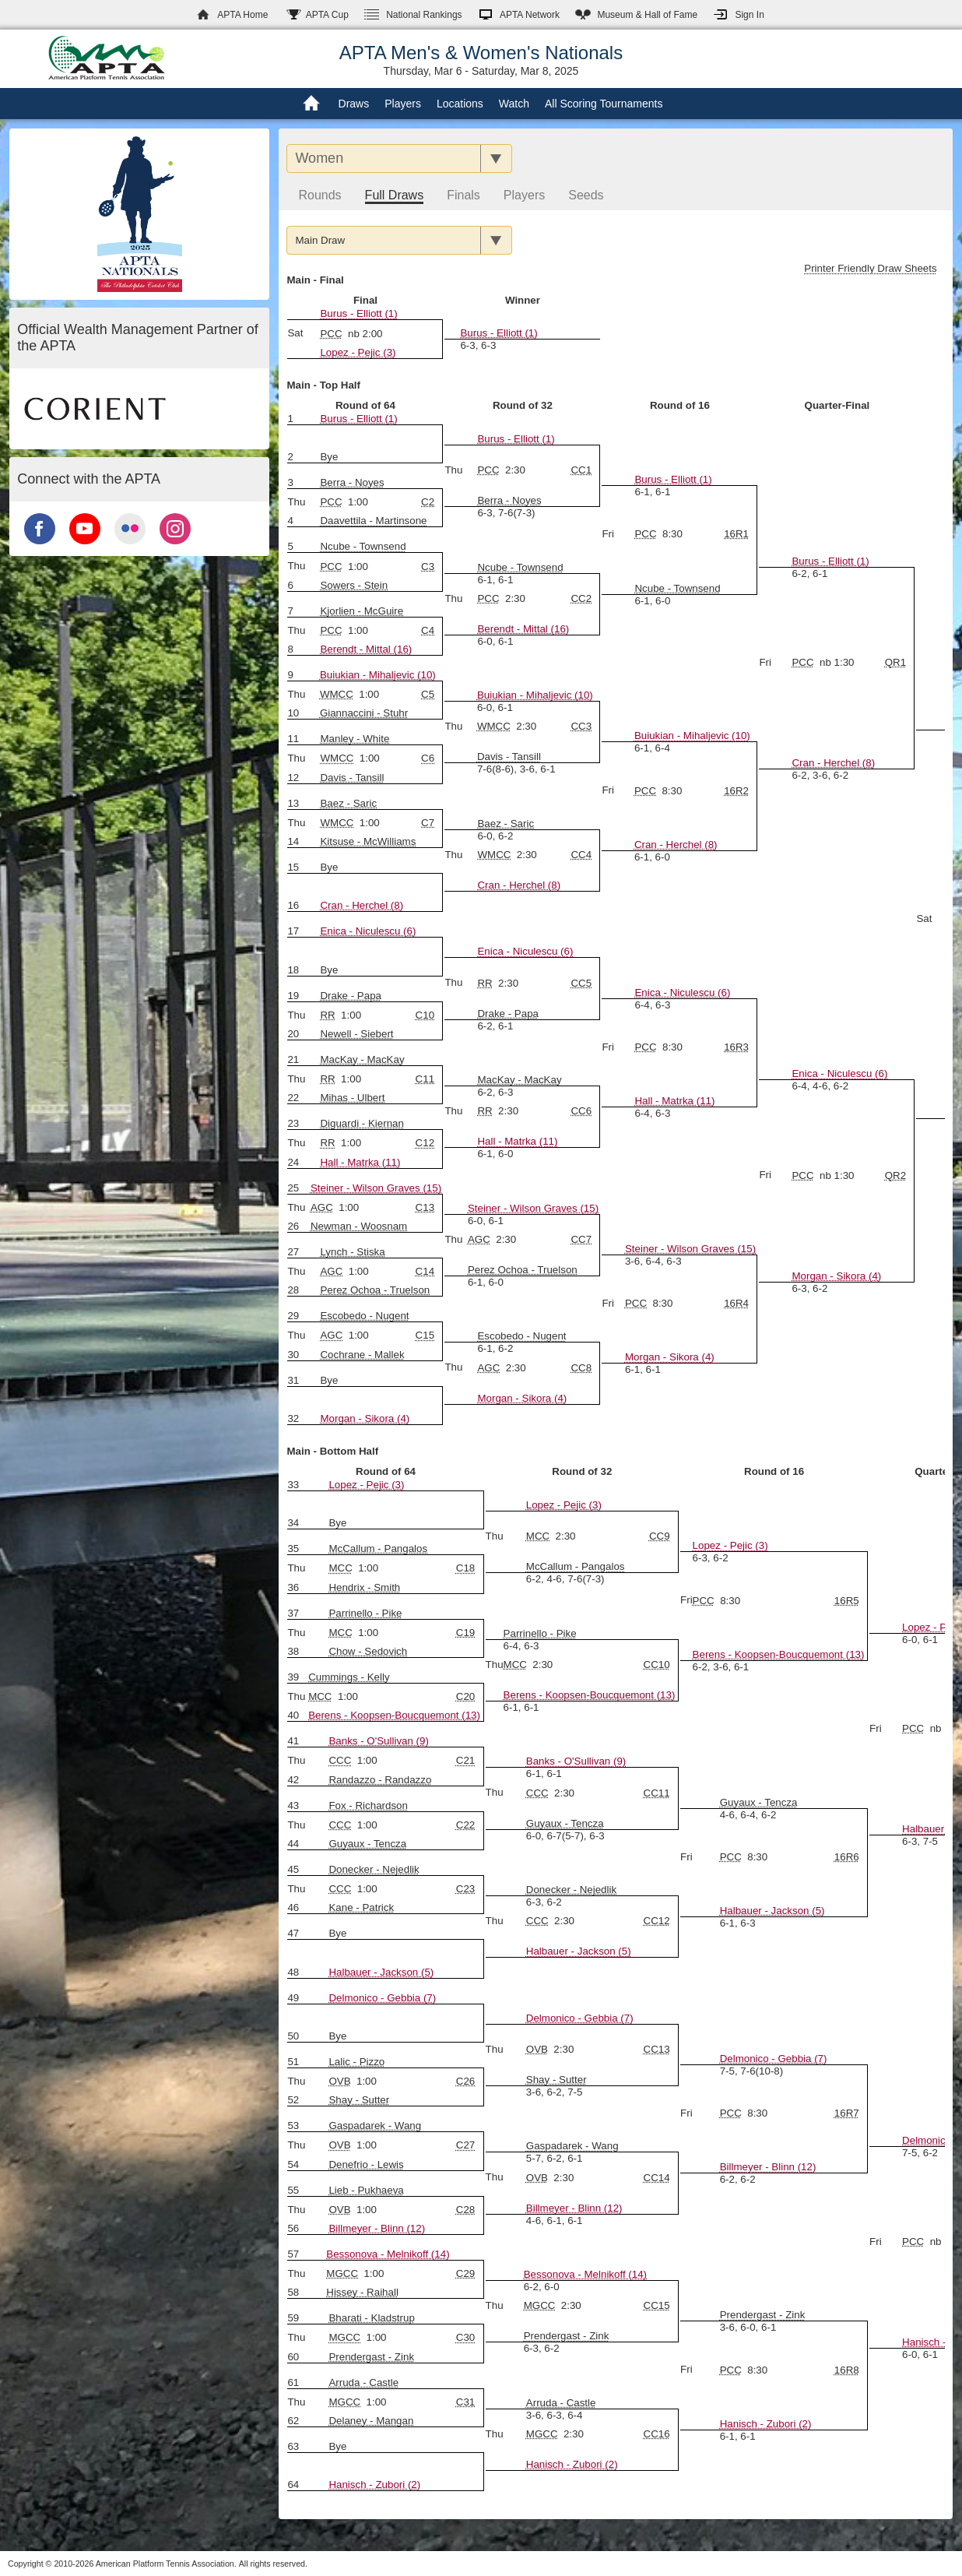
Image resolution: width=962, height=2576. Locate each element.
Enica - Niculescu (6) (368, 931)
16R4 (736, 1303)
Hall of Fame (647, 14)
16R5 (846, 1600)
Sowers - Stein (354, 585)
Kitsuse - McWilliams (368, 841)
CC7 (581, 1239)
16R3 (736, 1047)
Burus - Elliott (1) (358, 313)
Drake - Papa (508, 1013)
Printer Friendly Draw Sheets (870, 268)
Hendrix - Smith (364, 1587)
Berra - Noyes (509, 500)
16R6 (846, 1857)
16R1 (736, 534)
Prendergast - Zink (566, 2336)
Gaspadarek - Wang (374, 2125)
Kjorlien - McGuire (361, 611)
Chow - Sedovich (367, 1651)
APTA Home (242, 14)
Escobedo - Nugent (364, 1315)
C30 (465, 2337)
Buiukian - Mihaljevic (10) (378, 675)
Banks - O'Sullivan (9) (378, 1741)
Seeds (585, 195)
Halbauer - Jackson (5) (772, 1910)
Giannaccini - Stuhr (364, 713)
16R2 (736, 791)
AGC (322, 1207)
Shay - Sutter (556, 2079)
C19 (465, 1632)
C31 (465, 2402)
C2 (427, 502)
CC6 (581, 1111)
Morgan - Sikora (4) (836, 1276)
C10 (425, 1015)
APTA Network (530, 14)
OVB (537, 2049)
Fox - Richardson (367, 1805)
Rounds (319, 195)
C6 (427, 758)
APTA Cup (327, 14)
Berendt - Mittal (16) (523, 629)
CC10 (657, 1664)
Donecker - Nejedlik (373, 1869)
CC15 (657, 2305)
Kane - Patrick (361, 1907)
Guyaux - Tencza (565, 1823)
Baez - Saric (348, 803)
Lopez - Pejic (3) (357, 352)
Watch (514, 103)
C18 (465, 1568)
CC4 (581, 854)
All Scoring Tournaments (603, 103)
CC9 (659, 1536)
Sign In (749, 14)
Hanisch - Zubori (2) (766, 2424)
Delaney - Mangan (370, 2420)
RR (484, 983)
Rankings (424, 14)
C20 (465, 1696)
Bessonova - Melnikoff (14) (387, 2254)
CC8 (581, 1368)
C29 (465, 2273)
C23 (465, 1889)
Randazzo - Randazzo (379, 1780)
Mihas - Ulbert (352, 1097)
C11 (425, 1079)
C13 (425, 1207)
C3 (427, 566)
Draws (354, 103)
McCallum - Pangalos (575, 1566)
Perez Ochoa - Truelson (523, 1270)
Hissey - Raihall (362, 2292)
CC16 (657, 2434)
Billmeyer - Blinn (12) (768, 2167)
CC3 (581, 726)
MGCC (342, 2273)
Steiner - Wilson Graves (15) (376, 1188)
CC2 (581, 598)
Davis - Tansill (509, 756)
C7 (427, 823)
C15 (425, 1335)
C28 (465, 2209)
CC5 (581, 983)
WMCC (336, 694)
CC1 (581, 470)
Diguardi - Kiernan (361, 1123)
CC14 (657, 2178)
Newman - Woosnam (359, 1226)
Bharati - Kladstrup (371, 2318)
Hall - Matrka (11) (674, 1101)
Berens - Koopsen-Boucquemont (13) (779, 1654)
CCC (339, 1760)
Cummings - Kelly (348, 1677)
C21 (465, 1760)
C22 (465, 1825)
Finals (463, 195)
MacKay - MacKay (362, 1059)
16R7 (846, 2113)
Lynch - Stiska (352, 1252)
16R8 (846, 2370)
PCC (331, 334)
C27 (465, 2145)
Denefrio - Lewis (365, 2164)
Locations (460, 103)
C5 (427, 694)
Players (402, 103)
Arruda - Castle (363, 2382)
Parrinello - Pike (365, 1613)
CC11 (657, 1793)
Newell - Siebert (356, 1034)
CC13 (657, 2049)
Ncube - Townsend (677, 588)
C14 (425, 1271)
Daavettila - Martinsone (373, 520)
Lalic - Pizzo (356, 2061)
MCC (537, 1536)
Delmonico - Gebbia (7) (382, 1998)
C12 (425, 1143)
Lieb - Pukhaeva (365, 2190)
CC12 (657, 1921)
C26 (465, 2081)
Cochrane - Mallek (362, 1354)
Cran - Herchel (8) (833, 763)
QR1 (895, 662)
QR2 (895, 1175)
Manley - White (354, 738)
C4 (427, 630)
